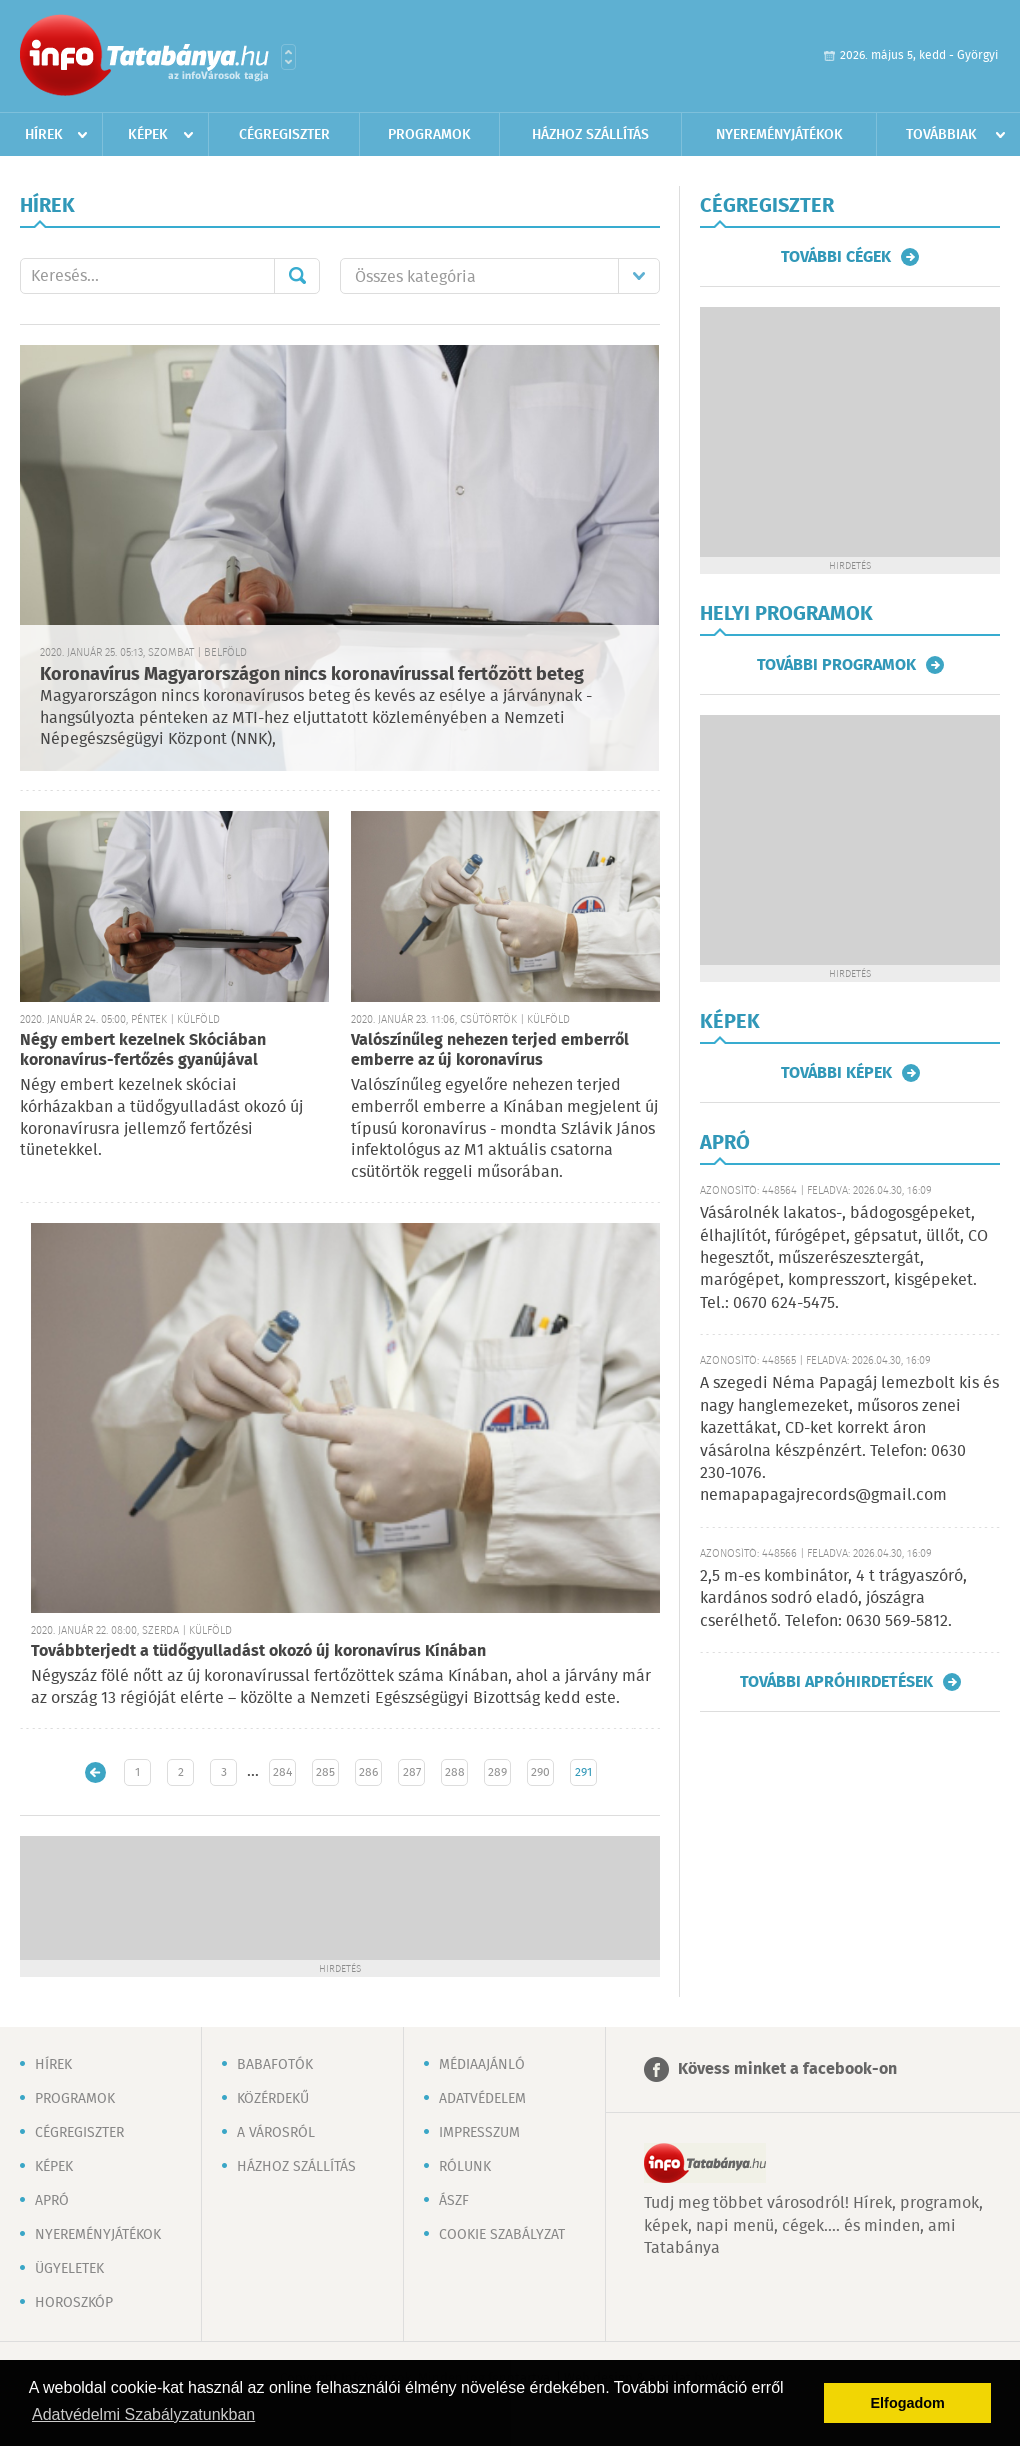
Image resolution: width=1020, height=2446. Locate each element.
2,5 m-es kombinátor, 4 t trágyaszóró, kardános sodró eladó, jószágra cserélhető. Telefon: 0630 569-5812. (833, 1599)
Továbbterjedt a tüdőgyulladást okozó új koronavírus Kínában (258, 1651)
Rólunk (465, 2167)
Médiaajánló (482, 2065)
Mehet (297, 276)
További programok (836, 665)
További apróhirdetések (836, 1682)
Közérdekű (273, 2099)
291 (583, 1772)
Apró (52, 2201)
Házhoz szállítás (590, 135)
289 (497, 1772)
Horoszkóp (74, 2303)
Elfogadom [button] (908, 2403)
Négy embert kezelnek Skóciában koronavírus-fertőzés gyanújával (143, 1050)
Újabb (95, 1772)
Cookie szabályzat (502, 2235)
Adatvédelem (482, 2099)
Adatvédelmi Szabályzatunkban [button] (143, 2414)
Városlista (288, 57)
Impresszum (479, 2133)
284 (282, 1772)
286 (368, 1772)
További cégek (836, 257)
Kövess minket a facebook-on (787, 2069)
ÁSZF (454, 2201)
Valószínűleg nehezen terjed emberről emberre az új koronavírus (490, 1050)
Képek (148, 135)
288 (455, 1772)
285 (325, 1772)
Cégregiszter (284, 135)
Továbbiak (941, 135)
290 (540, 1772)
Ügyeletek (69, 2269)
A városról (276, 2133)
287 (412, 1772)
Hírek (44, 135)
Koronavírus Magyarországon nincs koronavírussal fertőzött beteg (312, 675)
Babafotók (275, 2065)
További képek (836, 1073)
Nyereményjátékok (779, 135)
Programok (429, 135)
